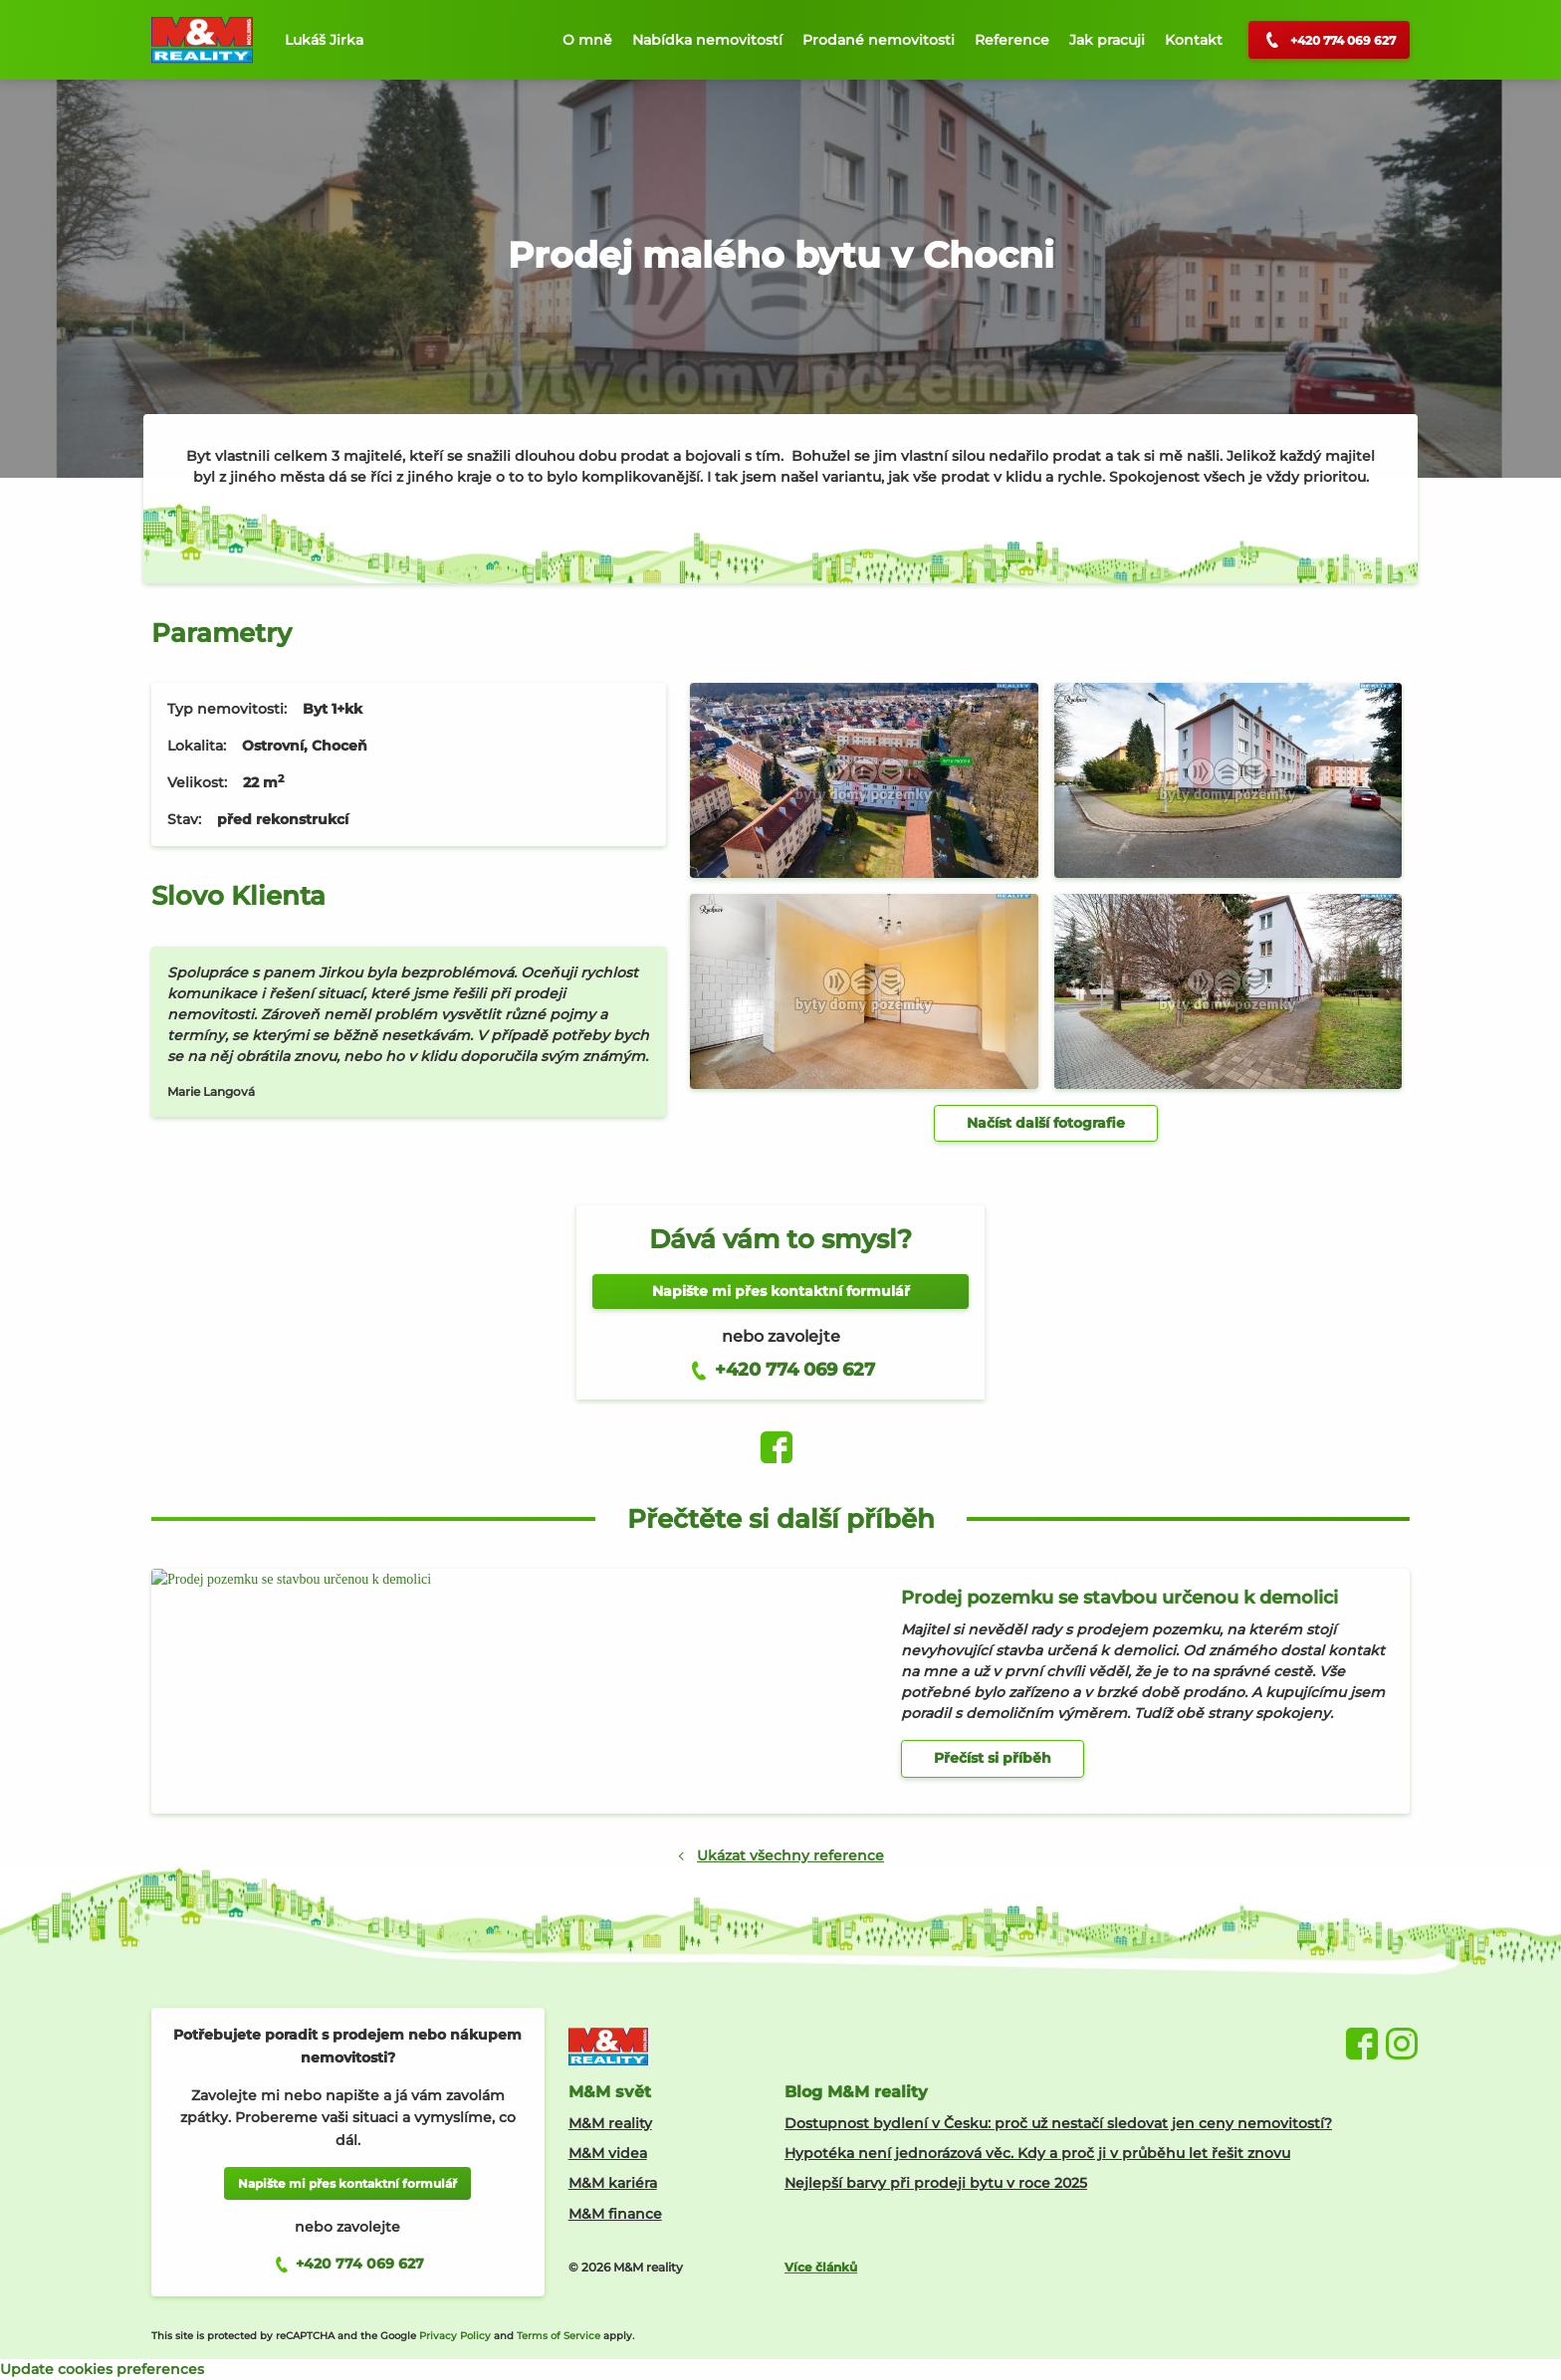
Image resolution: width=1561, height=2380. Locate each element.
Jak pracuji (1107, 40)
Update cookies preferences (102, 2369)
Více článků (820, 2267)
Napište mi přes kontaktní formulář (781, 1291)
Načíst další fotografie (1046, 1123)
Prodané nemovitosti (878, 40)
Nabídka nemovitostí (707, 40)
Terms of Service (558, 2335)
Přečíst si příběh (992, 1758)
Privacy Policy (455, 2335)
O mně (587, 40)
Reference (1012, 40)
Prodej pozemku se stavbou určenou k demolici (1119, 1598)
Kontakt (1194, 40)
